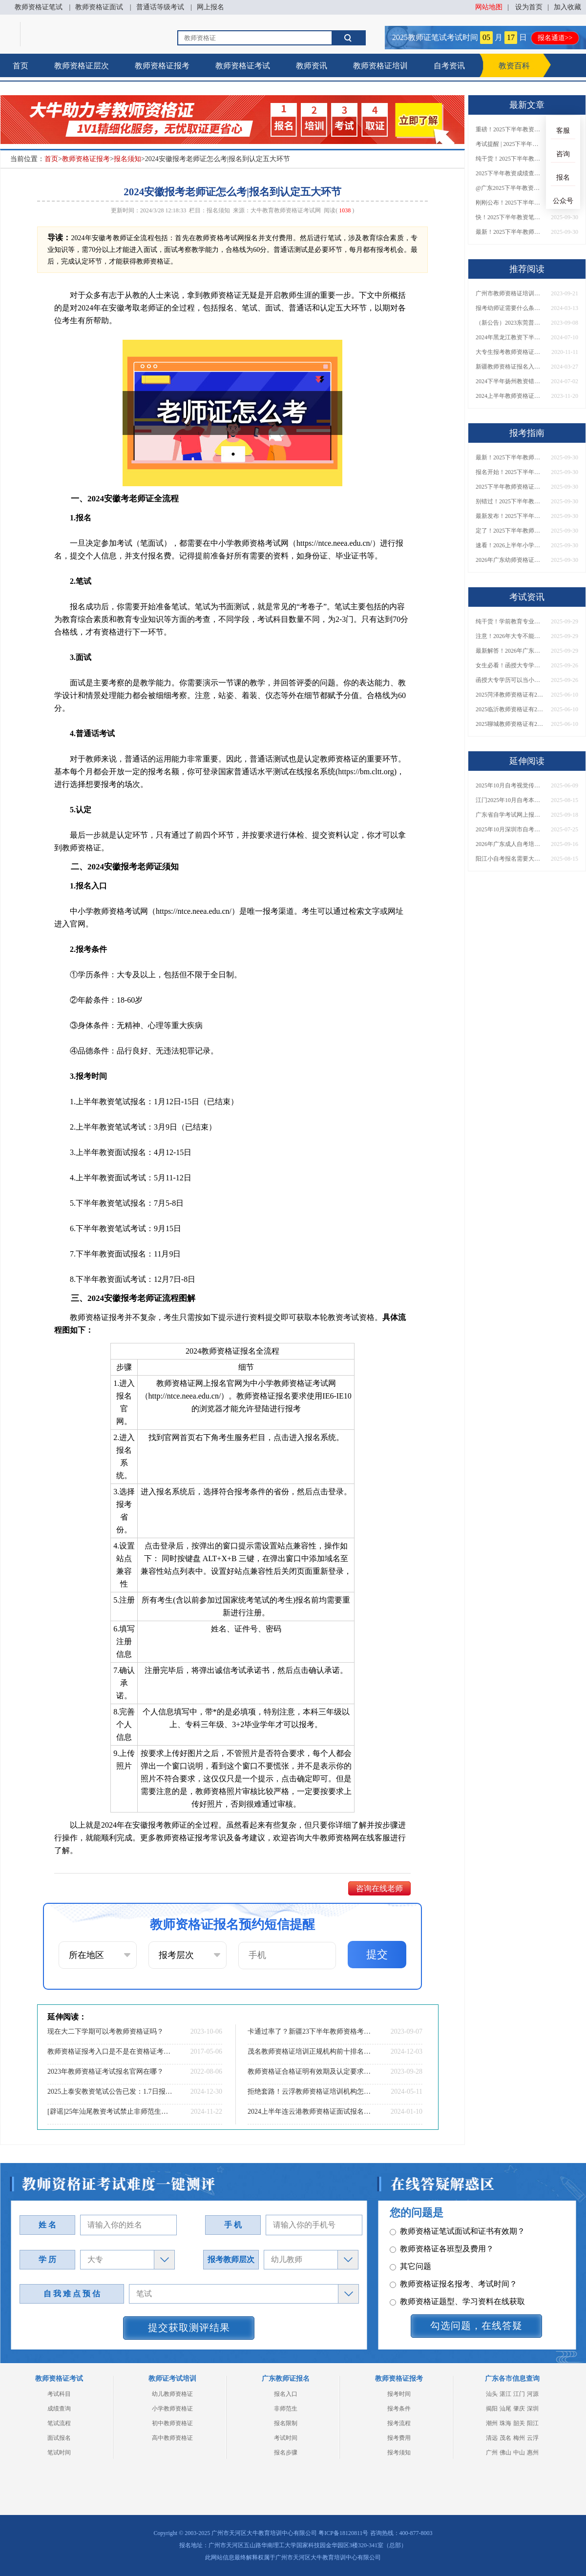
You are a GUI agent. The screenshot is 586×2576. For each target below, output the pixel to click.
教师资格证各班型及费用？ (442, 2230)
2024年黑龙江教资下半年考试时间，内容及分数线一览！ (510, 337)
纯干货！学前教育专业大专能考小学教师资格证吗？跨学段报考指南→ (510, 621)
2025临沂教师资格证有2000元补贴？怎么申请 (510, 709)
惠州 (533, 2452)
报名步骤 (285, 2452)
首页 (20, 66)
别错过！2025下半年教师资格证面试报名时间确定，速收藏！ (510, 501)
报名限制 (285, 2423)
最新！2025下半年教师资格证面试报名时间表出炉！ (510, 231)
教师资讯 (311, 66)
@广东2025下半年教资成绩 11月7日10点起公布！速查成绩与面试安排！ (510, 188)
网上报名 (210, 7)
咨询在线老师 (379, 1888)
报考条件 (399, 2408)
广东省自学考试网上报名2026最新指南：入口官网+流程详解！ (510, 814)
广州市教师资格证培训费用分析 (510, 293)
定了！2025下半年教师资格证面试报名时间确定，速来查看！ (510, 530)
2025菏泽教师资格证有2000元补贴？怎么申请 (510, 694)
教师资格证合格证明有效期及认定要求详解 (310, 2071)
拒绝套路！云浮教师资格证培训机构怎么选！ (310, 2091)
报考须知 (399, 2452)
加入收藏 (567, 7)
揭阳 (492, 2408)
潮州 (492, 2423)
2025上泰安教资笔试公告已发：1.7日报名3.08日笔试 (109, 2091)
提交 (377, 1954)
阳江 (533, 2423)
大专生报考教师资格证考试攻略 (510, 352)
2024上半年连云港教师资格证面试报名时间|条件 (310, 2111)
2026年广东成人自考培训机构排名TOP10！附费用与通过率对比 (510, 844)
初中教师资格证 (172, 2423)
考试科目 (59, 2394)
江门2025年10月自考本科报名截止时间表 (510, 800)
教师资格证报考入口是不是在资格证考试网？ (109, 2051)
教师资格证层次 (81, 66)
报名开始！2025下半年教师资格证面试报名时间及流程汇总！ (510, 472)
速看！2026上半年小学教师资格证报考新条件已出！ (510, 545)
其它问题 (410, 2248)
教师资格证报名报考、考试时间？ (453, 2266)
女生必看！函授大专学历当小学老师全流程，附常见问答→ (510, 665)
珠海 (505, 2423)
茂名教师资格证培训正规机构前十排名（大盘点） (310, 2051)
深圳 (533, 2408)
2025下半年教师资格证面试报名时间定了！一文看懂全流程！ (510, 486)
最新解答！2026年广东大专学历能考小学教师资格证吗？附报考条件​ (510, 650)
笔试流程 (59, 2423)
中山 (519, 2452)
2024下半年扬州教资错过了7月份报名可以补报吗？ (510, 381)
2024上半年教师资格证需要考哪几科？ (510, 395)
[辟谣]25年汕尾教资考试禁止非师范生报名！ (109, 2111)
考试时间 (285, 2437)
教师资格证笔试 (39, 7)
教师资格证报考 (162, 66)
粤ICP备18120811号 (343, 2533)
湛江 (505, 2394)
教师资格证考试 (242, 66)
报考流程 (399, 2423)
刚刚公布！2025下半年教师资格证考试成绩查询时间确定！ (510, 202)
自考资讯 (449, 66)
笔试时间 (59, 2452)
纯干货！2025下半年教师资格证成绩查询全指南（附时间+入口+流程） (510, 158)
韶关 (519, 2423)
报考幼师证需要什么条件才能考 (510, 308)
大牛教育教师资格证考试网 (286, 210)
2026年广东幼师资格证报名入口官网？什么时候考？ (510, 559)
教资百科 (514, 66)
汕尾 (505, 2408)
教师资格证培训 (380, 66)
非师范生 (285, 2408)
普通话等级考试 (160, 7)
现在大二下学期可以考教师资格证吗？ (105, 2031)
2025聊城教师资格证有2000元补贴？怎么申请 (510, 724)
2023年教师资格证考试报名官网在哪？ (105, 2071)
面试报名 (59, 2437)
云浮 (533, 2437)
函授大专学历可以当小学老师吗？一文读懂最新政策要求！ (510, 680)
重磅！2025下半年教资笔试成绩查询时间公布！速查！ (510, 129)
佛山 (505, 2452)
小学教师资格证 (172, 2408)
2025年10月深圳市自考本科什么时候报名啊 (510, 829)
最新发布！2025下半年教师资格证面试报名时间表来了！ (510, 516)
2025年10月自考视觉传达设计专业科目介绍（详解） (510, 785)
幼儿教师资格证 (172, 2394)
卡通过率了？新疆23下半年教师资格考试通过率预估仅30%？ (310, 2031)
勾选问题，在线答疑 (476, 2325)
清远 (492, 2437)
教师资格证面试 (99, 7)
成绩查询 (59, 2408)
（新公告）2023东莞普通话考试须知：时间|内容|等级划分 (510, 322)
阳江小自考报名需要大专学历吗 (510, 858)
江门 (519, 2394)
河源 (533, 2394)
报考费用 (399, 2437)
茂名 (505, 2437)
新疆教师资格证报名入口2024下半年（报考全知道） (510, 366)
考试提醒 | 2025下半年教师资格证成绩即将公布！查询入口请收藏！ (510, 144)
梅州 (519, 2437)
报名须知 (127, 159)
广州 (492, 2452)
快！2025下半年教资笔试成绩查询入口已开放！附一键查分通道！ (510, 217)
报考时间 (399, 2394)
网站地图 (488, 7)
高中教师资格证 (172, 2437)
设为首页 (529, 7)
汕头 (492, 2394)
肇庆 (519, 2408)
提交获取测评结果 (189, 2327)
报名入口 (285, 2394)
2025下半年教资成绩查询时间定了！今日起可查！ (510, 173)
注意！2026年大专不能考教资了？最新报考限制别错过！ (510, 636)
